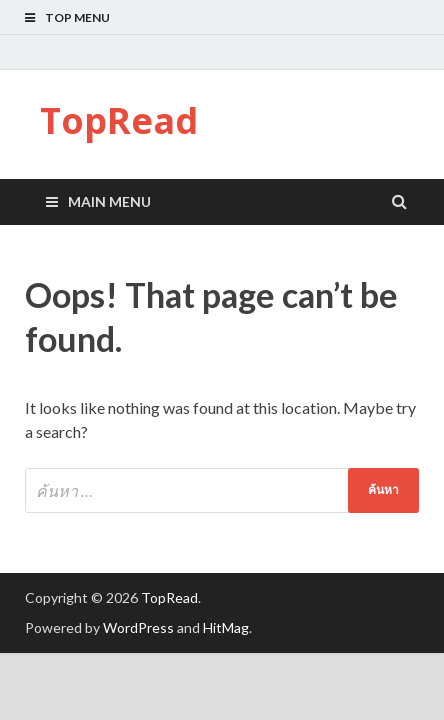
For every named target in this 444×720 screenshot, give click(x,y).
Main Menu (109, 201)
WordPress (138, 627)
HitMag (226, 627)
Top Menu (77, 17)
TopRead (119, 120)
